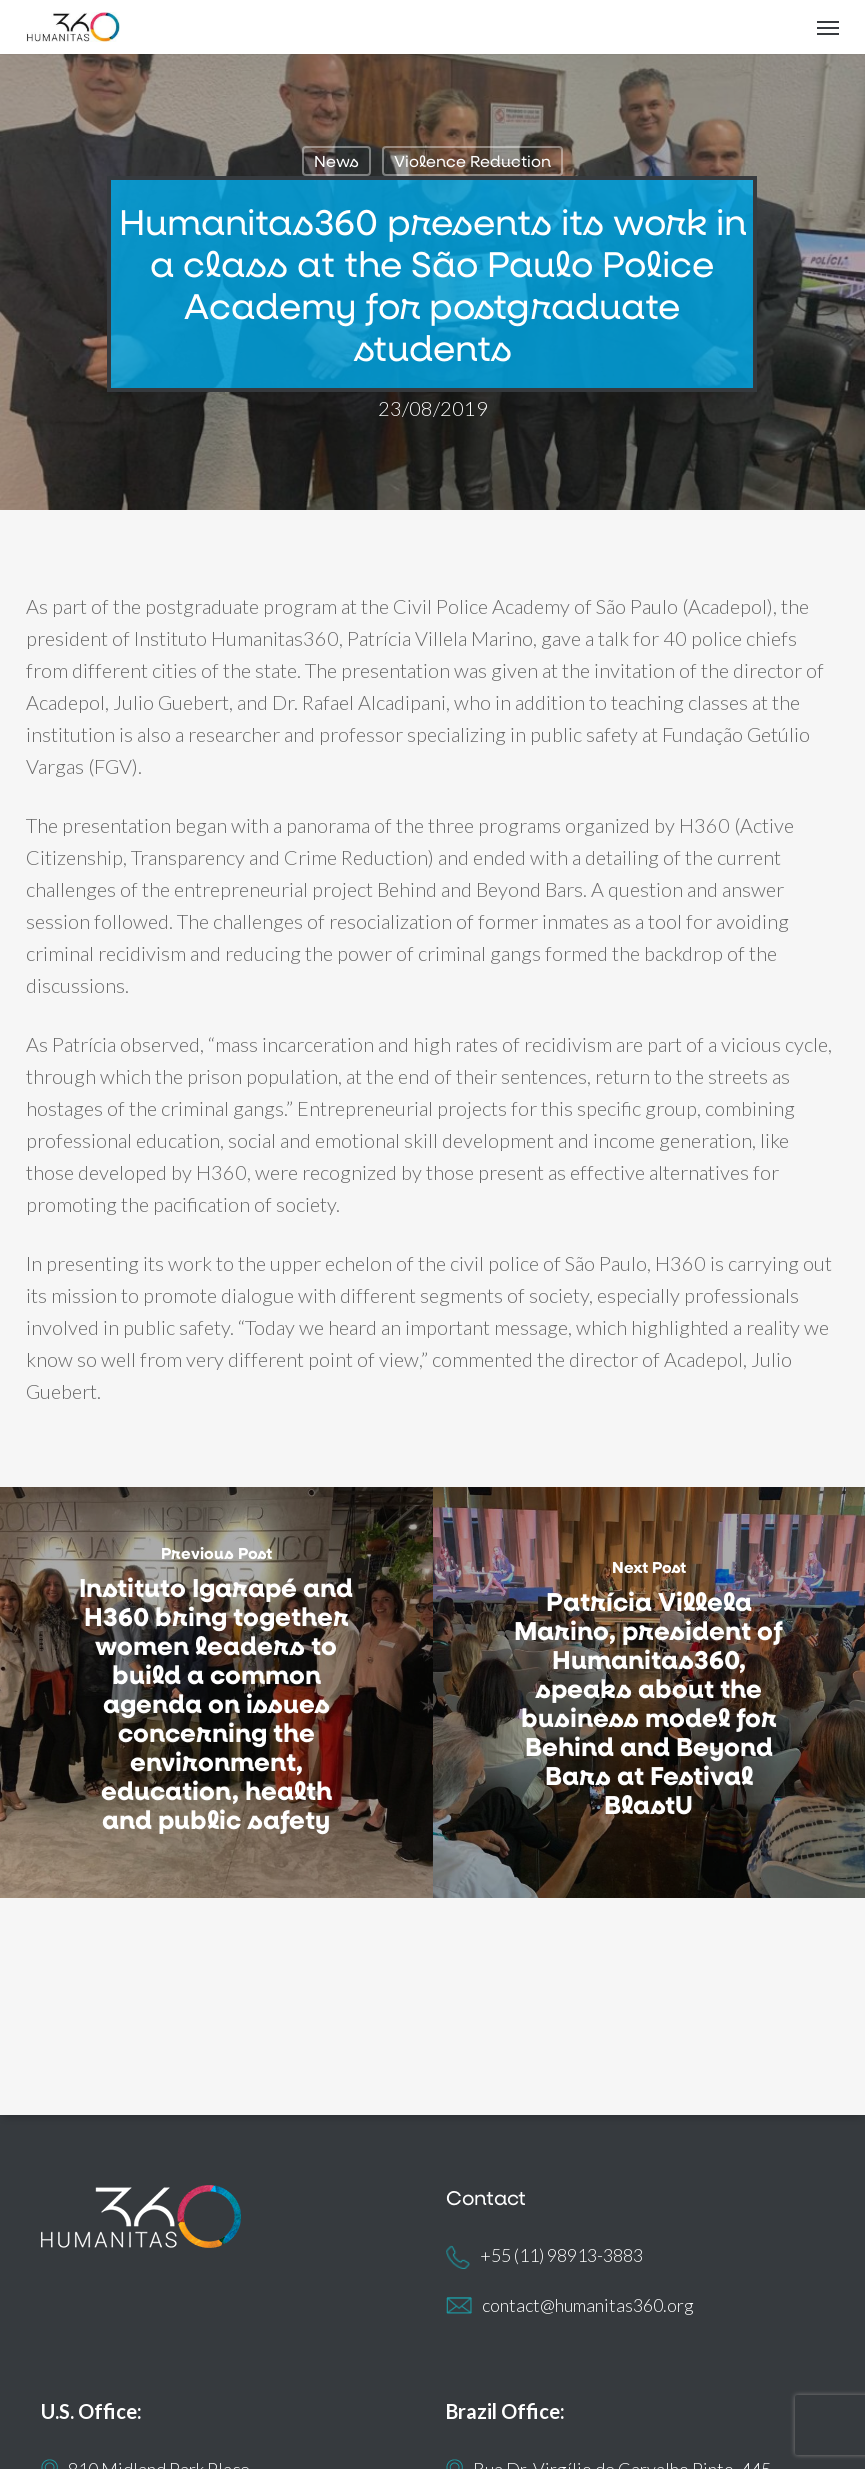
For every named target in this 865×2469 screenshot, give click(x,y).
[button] (828, 27)
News (336, 160)
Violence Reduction (472, 160)
